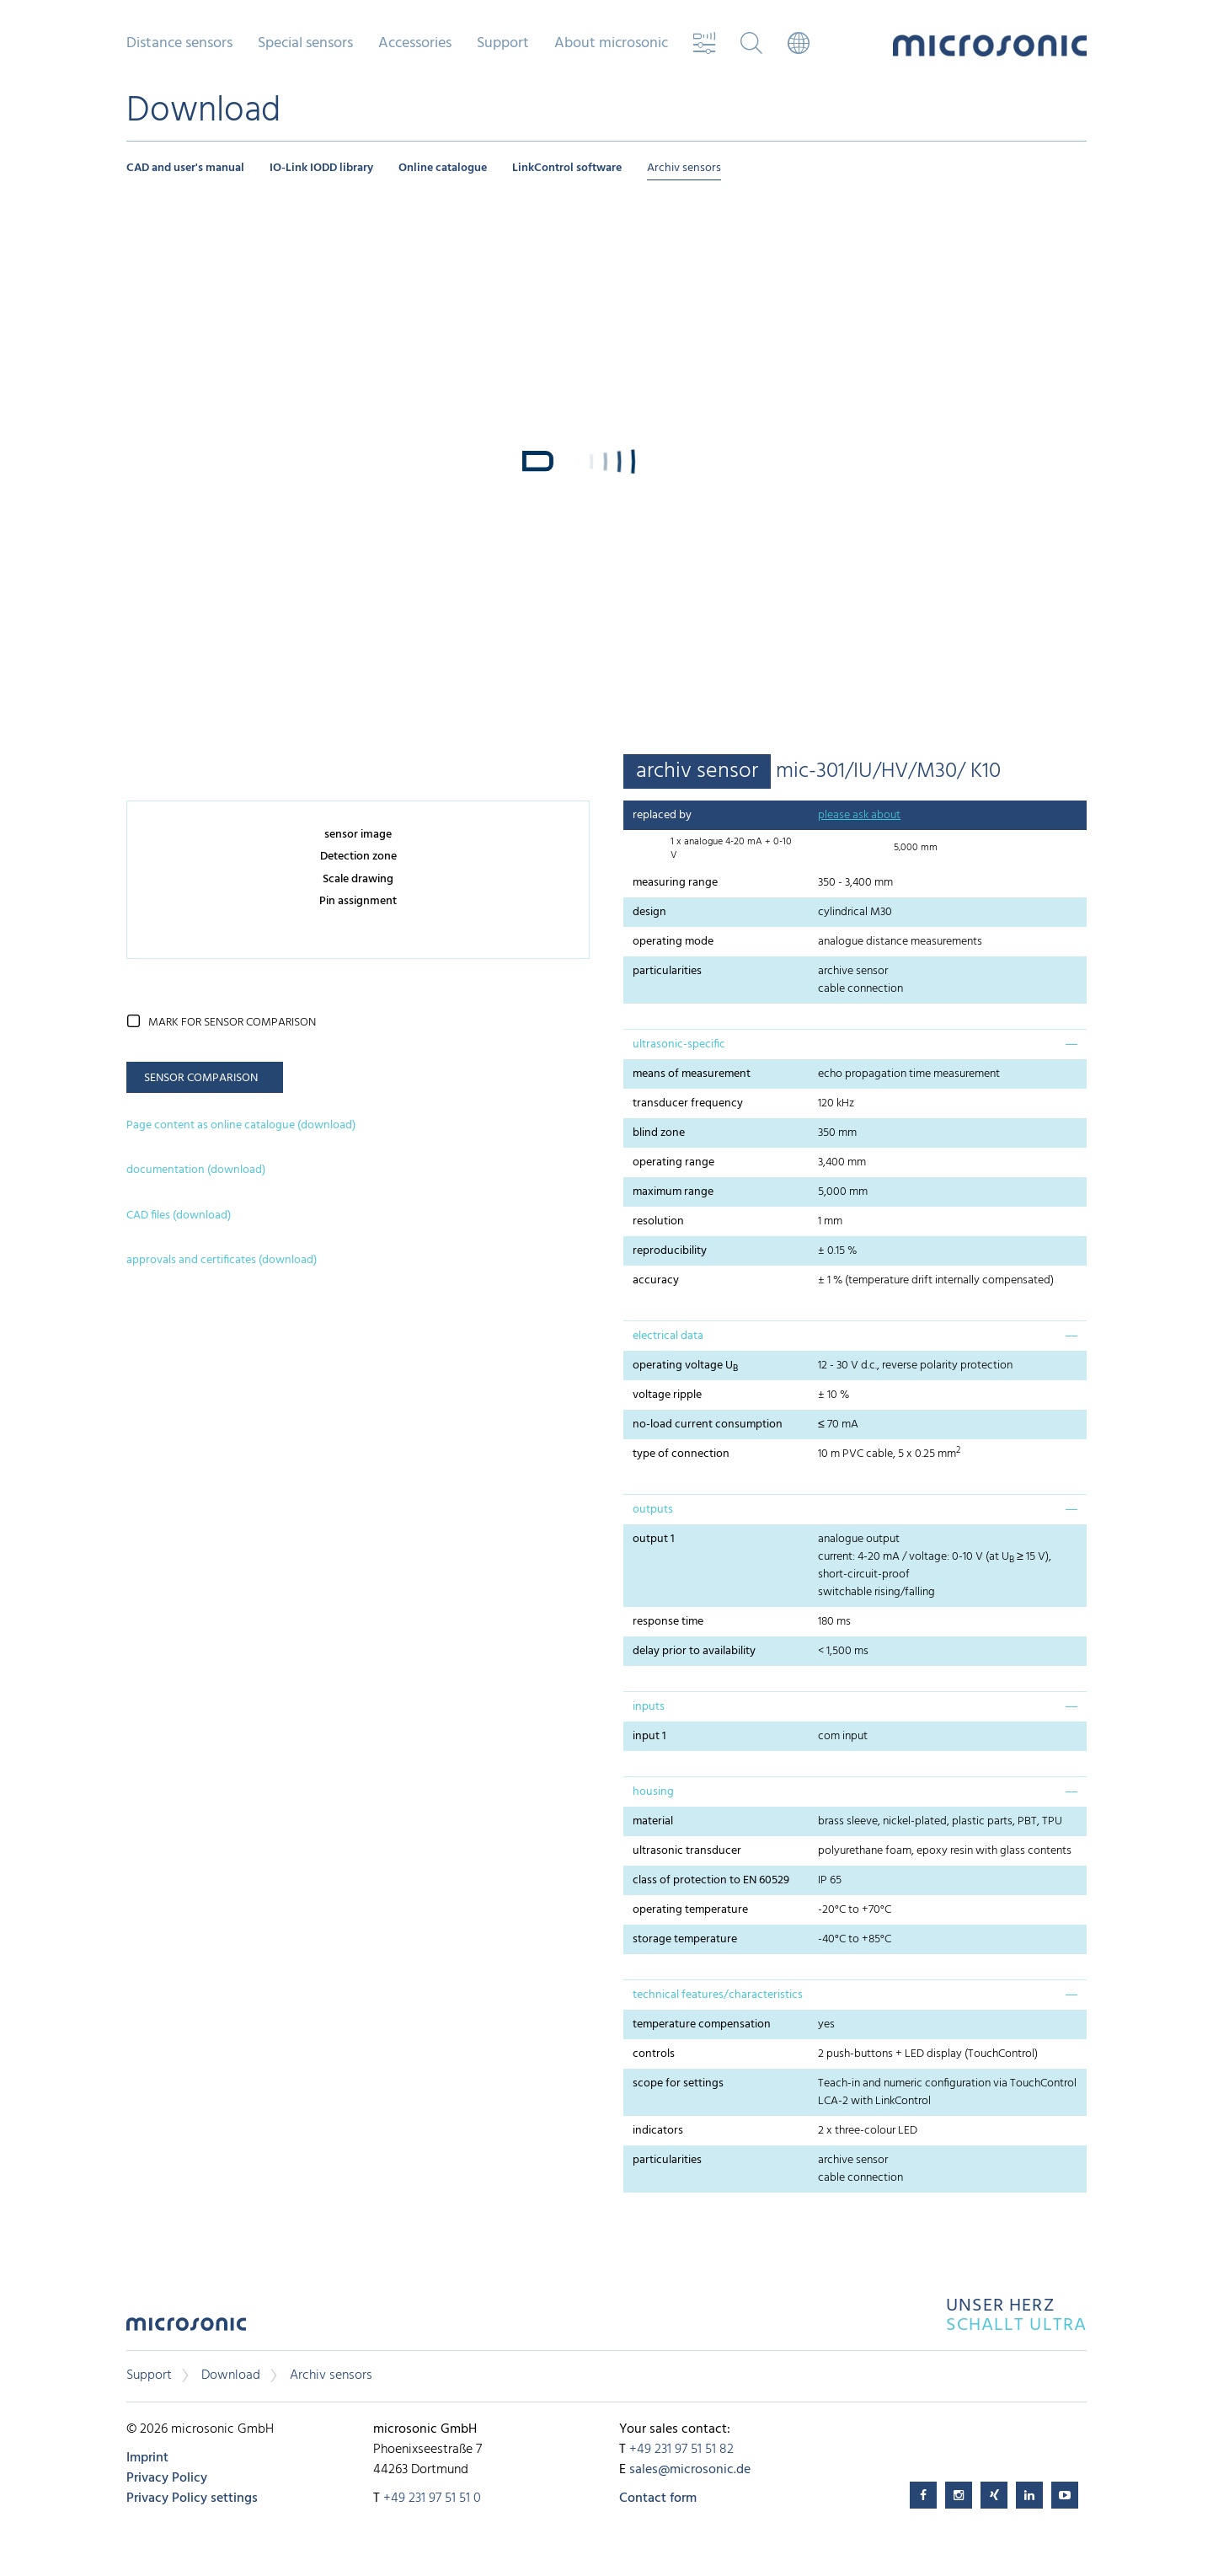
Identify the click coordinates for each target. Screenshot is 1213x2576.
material (653, 1821)
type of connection (681, 1454)
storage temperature (685, 1939)
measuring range (675, 882)
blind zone (659, 1133)
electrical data (668, 1336)
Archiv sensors (684, 168)
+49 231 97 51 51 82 (681, 2450)
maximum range (673, 1192)
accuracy (656, 1280)
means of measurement (692, 1074)
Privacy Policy (166, 2478)
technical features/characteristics (718, 1995)
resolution (658, 1221)
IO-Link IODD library (321, 168)
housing (653, 1792)
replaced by (662, 815)
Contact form (658, 2498)
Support (503, 44)
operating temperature (690, 1910)
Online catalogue (442, 168)
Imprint (147, 2458)
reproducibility (670, 1251)
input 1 (649, 1736)
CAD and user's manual (185, 168)
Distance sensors (179, 44)
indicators (658, 2130)
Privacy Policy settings (192, 2498)
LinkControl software (567, 168)
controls (654, 2054)
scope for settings (678, 2083)
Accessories (415, 44)
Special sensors (305, 44)
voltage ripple (667, 1395)
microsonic (186, 2328)
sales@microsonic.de (690, 2470)
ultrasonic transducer (687, 1851)
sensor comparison (201, 1078)
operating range (673, 1162)
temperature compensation (702, 2024)
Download (230, 2375)
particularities (667, 971)
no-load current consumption (708, 1424)
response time (668, 1621)
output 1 (654, 1539)
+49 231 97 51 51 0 (432, 2498)
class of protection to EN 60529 (711, 1880)
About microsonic (611, 44)
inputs (649, 1707)
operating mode (673, 941)
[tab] (855, 1044)
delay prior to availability (694, 1651)
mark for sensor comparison (232, 1022)
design (649, 912)
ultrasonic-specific (679, 1044)
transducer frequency (688, 1103)
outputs (653, 1509)
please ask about (859, 815)
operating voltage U (685, 1366)
